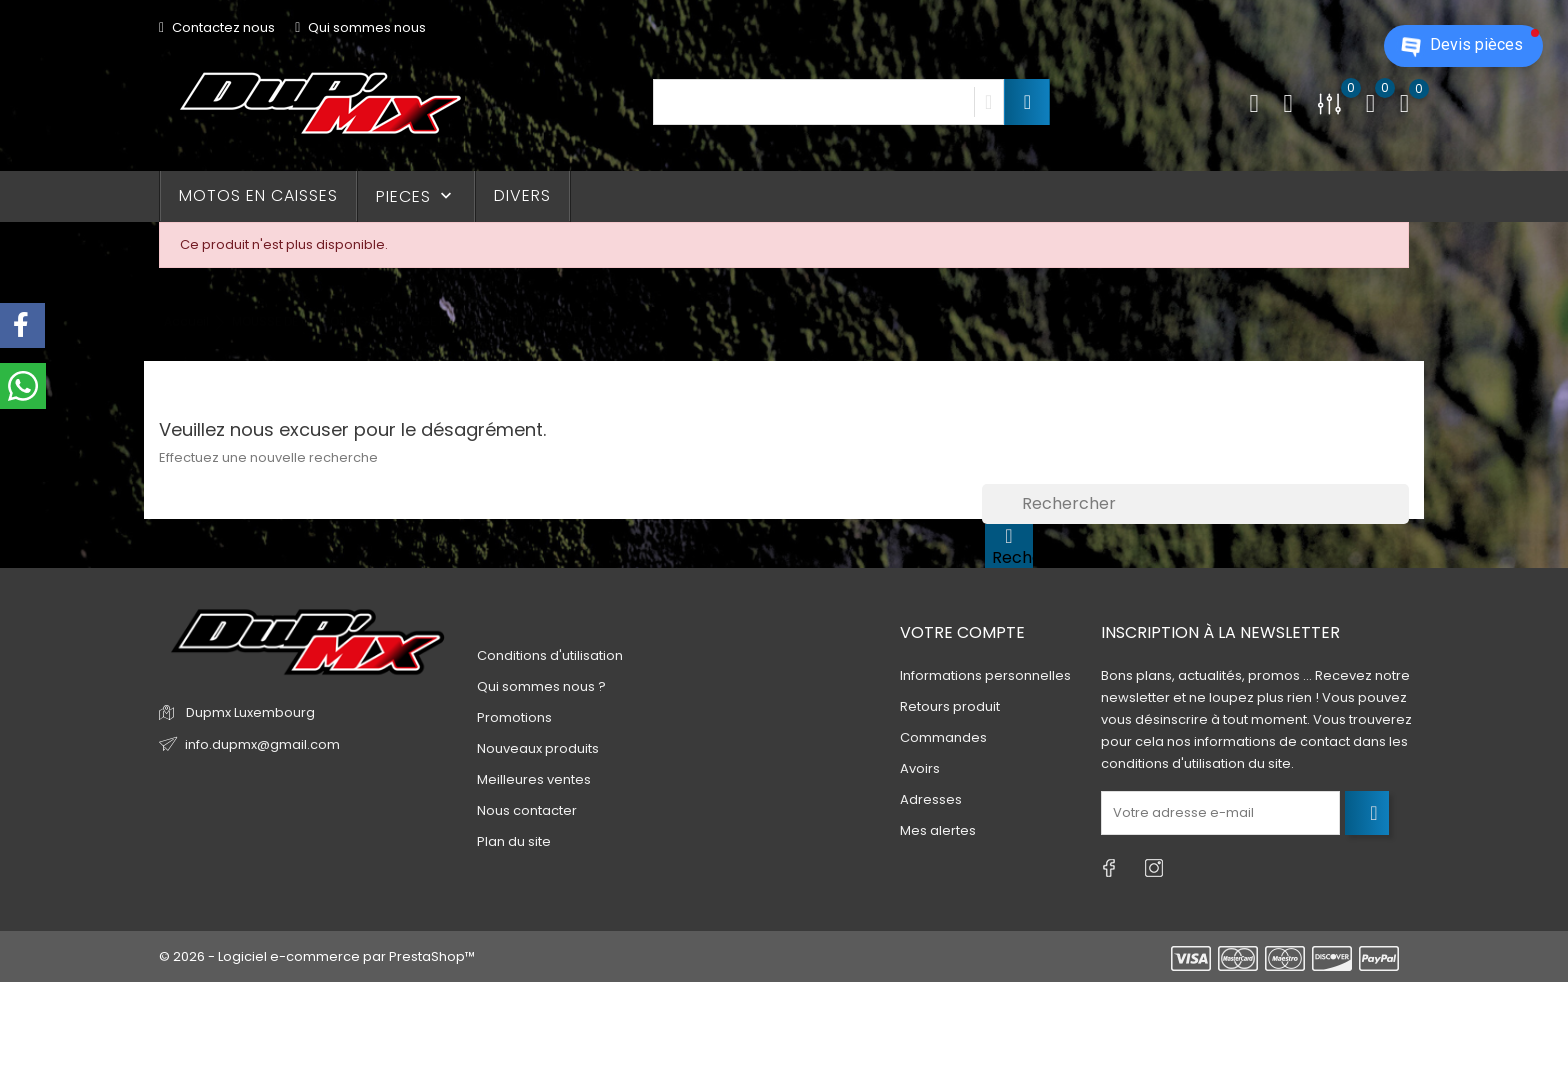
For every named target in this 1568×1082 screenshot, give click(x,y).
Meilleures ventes (534, 779)
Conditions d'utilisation (550, 655)
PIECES (416, 196)
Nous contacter (527, 810)
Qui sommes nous (360, 27)
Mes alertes (938, 830)
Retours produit (950, 706)
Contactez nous (217, 27)
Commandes (943, 737)
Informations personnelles (985, 675)
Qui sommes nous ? (541, 686)
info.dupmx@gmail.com (262, 744)
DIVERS (522, 195)
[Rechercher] (1195, 504)
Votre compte (962, 632)
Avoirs (920, 768)
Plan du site (514, 841)
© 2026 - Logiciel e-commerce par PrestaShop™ (317, 956)
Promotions (514, 717)
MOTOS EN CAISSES (258, 195)
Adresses (931, 799)
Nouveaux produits (538, 748)
